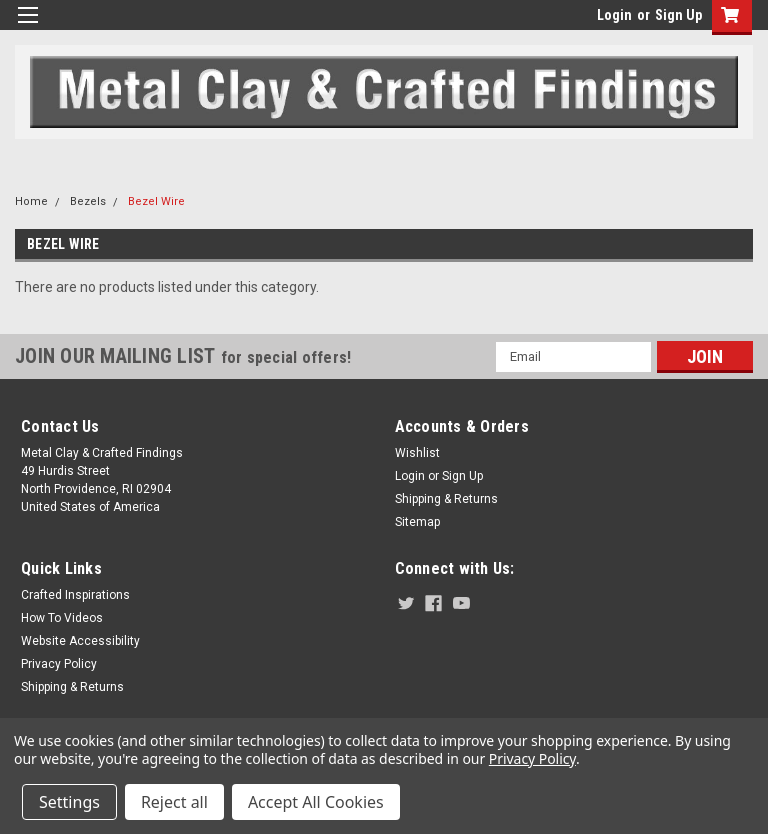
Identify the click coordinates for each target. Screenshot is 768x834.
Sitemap (417, 522)
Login (614, 15)
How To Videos (62, 618)
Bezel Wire (156, 201)
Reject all (174, 802)
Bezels (88, 201)
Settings (69, 802)
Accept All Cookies (316, 802)
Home (31, 201)
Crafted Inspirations (75, 595)
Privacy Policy (59, 664)
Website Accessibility (80, 641)
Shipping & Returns (446, 499)
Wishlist (417, 453)
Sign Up (678, 15)
